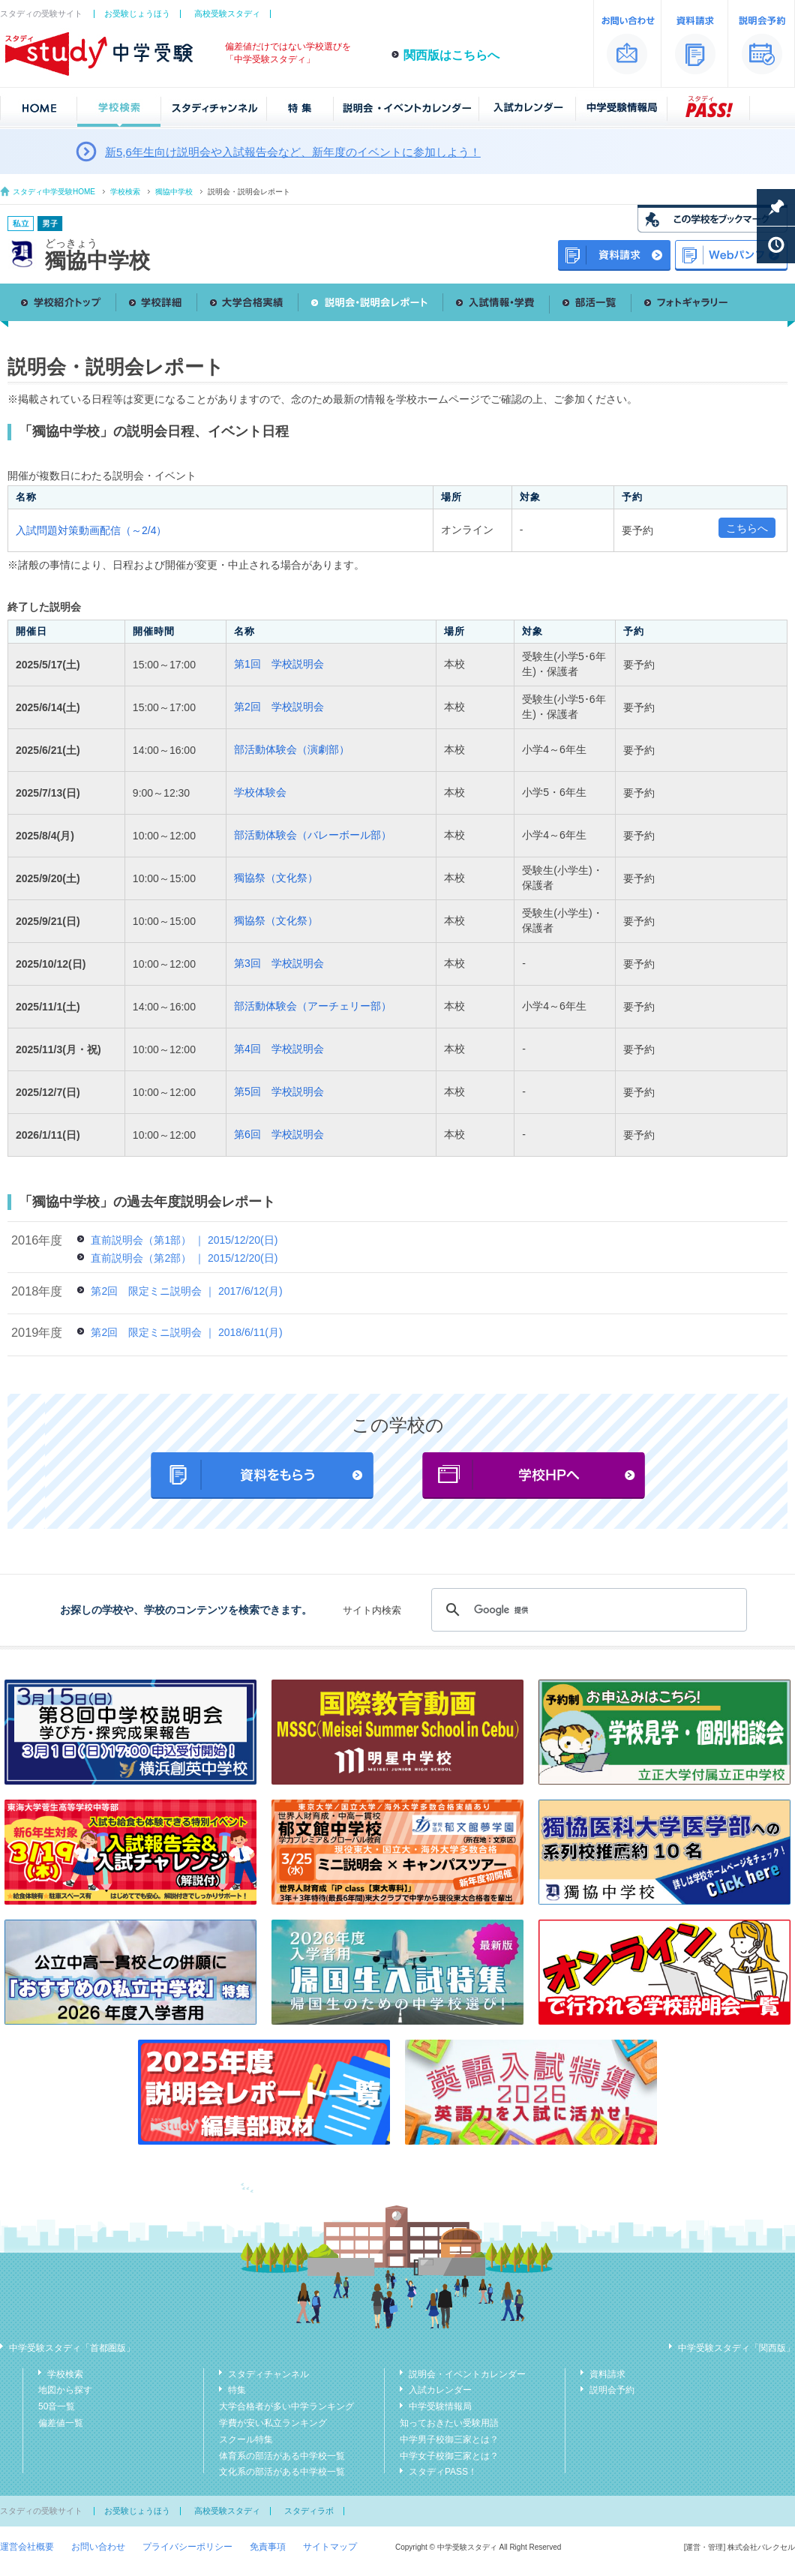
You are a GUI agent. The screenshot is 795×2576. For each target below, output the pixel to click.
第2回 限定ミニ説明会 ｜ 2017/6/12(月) (186, 1291)
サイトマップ (330, 2546)
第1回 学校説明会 (279, 664)
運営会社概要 (27, 2546)
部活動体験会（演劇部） (292, 749)
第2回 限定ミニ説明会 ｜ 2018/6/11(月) (186, 1332)
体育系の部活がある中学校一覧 (282, 2456)
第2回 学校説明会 (279, 707)
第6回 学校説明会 (279, 1134)
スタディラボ (309, 2510)
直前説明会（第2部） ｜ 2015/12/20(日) (184, 1258)
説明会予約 (612, 2390)
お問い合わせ (98, 2546)
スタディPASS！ (443, 2471)
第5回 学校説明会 (279, 1091)
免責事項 (268, 2546)
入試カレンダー (440, 2390)
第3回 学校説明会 (279, 963)
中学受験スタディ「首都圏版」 (72, 2348)
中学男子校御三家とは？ (449, 2439)
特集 (237, 2390)
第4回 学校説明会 (279, 1049)
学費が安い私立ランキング (273, 2423)
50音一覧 (56, 2406)
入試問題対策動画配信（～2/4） (91, 530)
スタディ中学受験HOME (54, 192)
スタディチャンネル (268, 2374)
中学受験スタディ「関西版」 (736, 2348)
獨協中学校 (174, 192)
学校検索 (125, 192)
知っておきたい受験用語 (449, 2423)
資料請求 (608, 2374)
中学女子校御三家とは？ (449, 2456)
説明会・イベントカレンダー (467, 2374)
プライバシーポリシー (187, 2546)
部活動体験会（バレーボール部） (313, 835)
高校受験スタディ (227, 13)
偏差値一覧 (60, 2423)
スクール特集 (246, 2439)
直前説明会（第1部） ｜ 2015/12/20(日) (184, 1240)
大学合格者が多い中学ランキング (286, 2406)
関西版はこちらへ (452, 55)
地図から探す (65, 2390)
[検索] (587, 1610)
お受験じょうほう (137, 13)
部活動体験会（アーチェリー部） (313, 1006)
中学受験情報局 (440, 2406)
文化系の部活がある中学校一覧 (282, 2471)
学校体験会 (260, 792)
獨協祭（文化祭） (276, 878)
